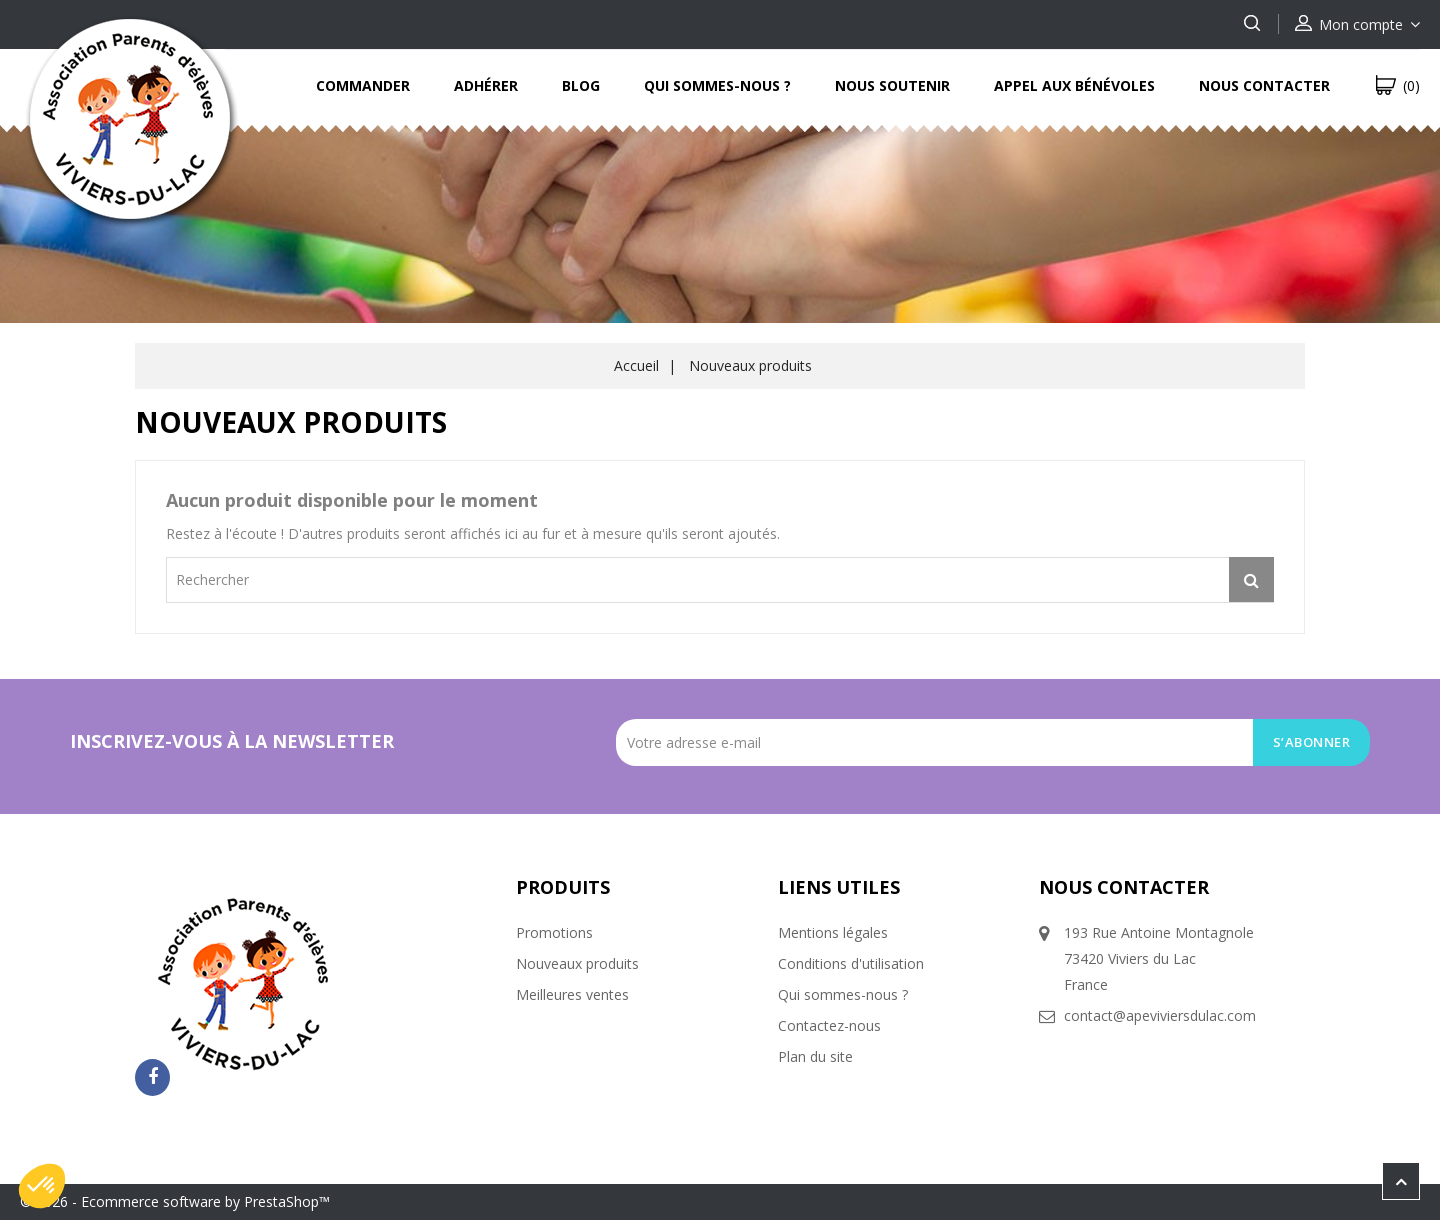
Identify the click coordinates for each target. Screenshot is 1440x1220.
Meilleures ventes (572, 994)
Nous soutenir (892, 85)
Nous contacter (1264, 85)
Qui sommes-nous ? (717, 85)
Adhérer (486, 85)
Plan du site (815, 1056)
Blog (581, 85)
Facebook (152, 1077)
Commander (363, 85)
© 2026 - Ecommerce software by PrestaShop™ (175, 1201)
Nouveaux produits (577, 963)
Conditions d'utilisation (851, 963)
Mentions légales (833, 932)
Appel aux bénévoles (1074, 85)
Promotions (554, 932)
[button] (42, 1186)
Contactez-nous (829, 1025)
